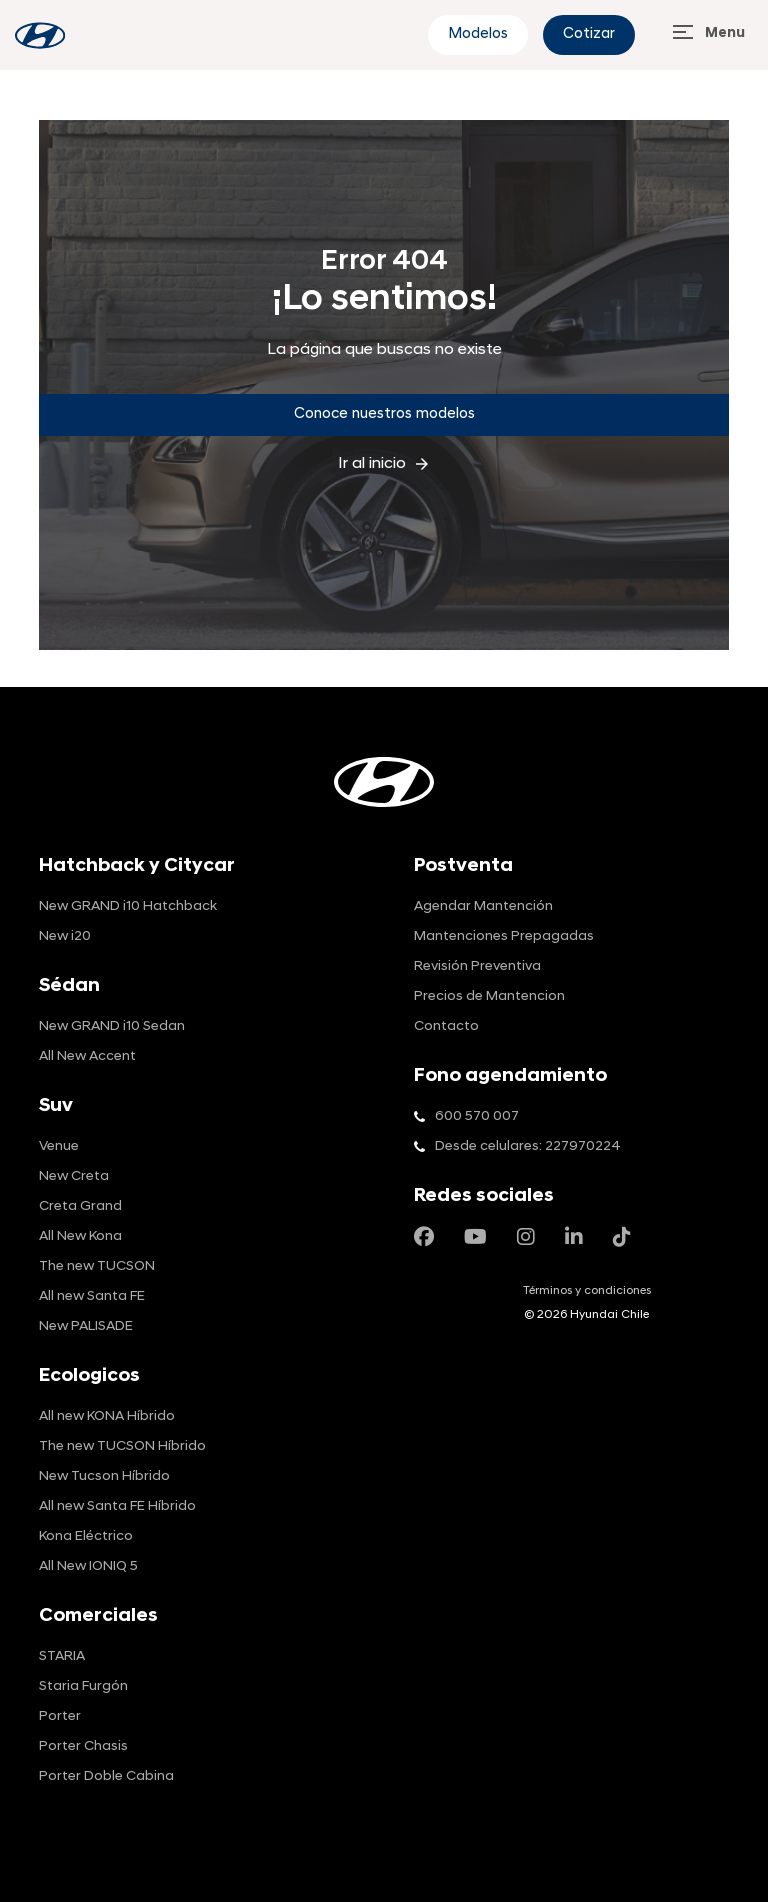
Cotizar (589, 34)
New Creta (74, 1176)
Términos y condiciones (587, 1291)
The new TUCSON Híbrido (122, 1446)
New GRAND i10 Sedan (112, 1026)
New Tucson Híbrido (104, 1476)
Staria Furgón (83, 1686)
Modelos (478, 34)
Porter (60, 1716)
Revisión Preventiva (477, 966)
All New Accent (87, 1056)
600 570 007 (477, 1116)
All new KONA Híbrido (107, 1416)
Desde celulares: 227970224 (528, 1146)
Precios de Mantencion (489, 996)
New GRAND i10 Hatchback (128, 906)
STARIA (62, 1656)
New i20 (65, 936)
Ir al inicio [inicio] (384, 464)
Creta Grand (80, 1206)
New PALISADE (86, 1326)
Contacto (446, 1026)
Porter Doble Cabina (106, 1776)
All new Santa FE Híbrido (117, 1506)
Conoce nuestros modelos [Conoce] (384, 414)
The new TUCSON (97, 1266)
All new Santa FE (92, 1296)
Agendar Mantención (483, 906)
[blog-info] (40, 35)
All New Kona (80, 1236)
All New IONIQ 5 (88, 1566)
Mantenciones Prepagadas (504, 936)
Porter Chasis (83, 1746)
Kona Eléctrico (86, 1536)
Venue (59, 1146)
